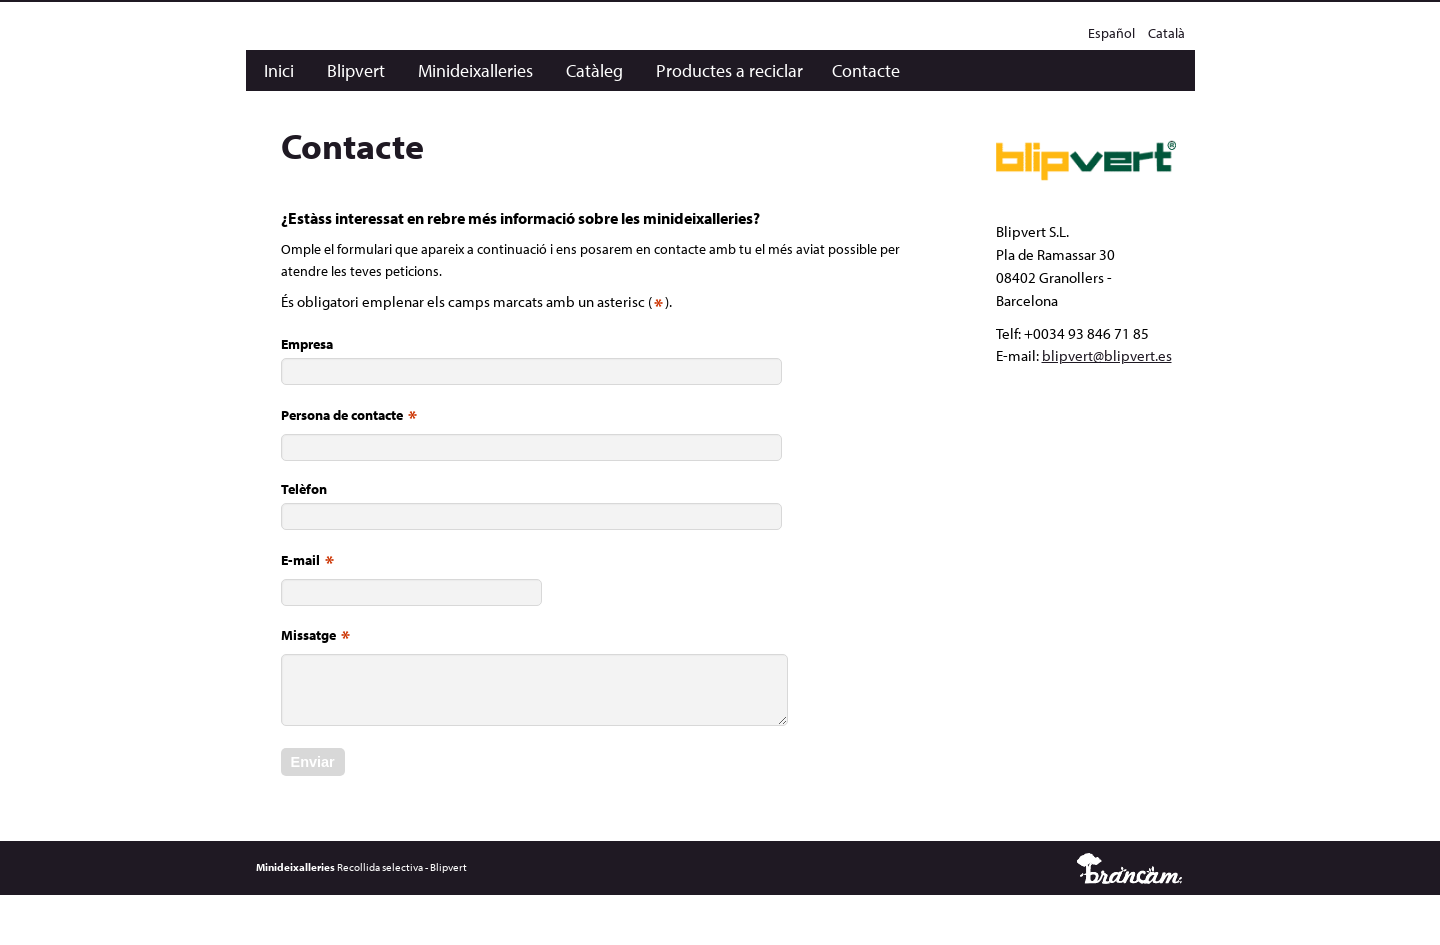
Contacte (866, 70)
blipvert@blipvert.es (1107, 355)
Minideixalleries (475, 70)
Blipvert (356, 70)
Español (1113, 33)
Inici (279, 70)
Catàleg (594, 70)
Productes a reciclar (729, 70)
